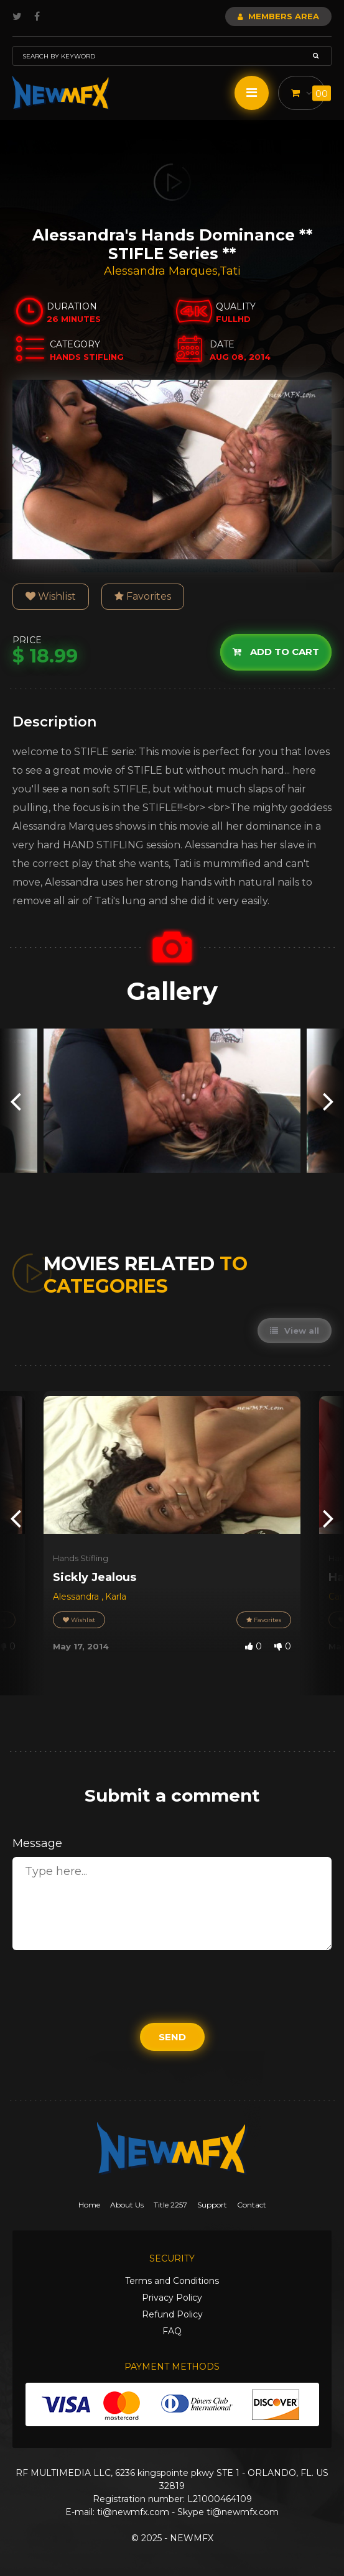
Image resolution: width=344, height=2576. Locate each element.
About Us (127, 2204)
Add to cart (276, 652)
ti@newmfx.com (133, 2512)
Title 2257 (170, 2204)
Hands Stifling (80, 1558)
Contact (251, 2204)
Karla (115, 1596)
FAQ (172, 2331)
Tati (230, 271)
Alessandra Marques (161, 271)
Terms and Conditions (172, 2280)
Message (37, 1843)
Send (172, 2037)
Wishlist (51, 596)
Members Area (278, 16)
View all (294, 1331)
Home (89, 2204)
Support (212, 2204)
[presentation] (15, 1101)
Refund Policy (172, 2314)
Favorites (142, 596)
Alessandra (77, 1596)
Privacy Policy (172, 2297)
